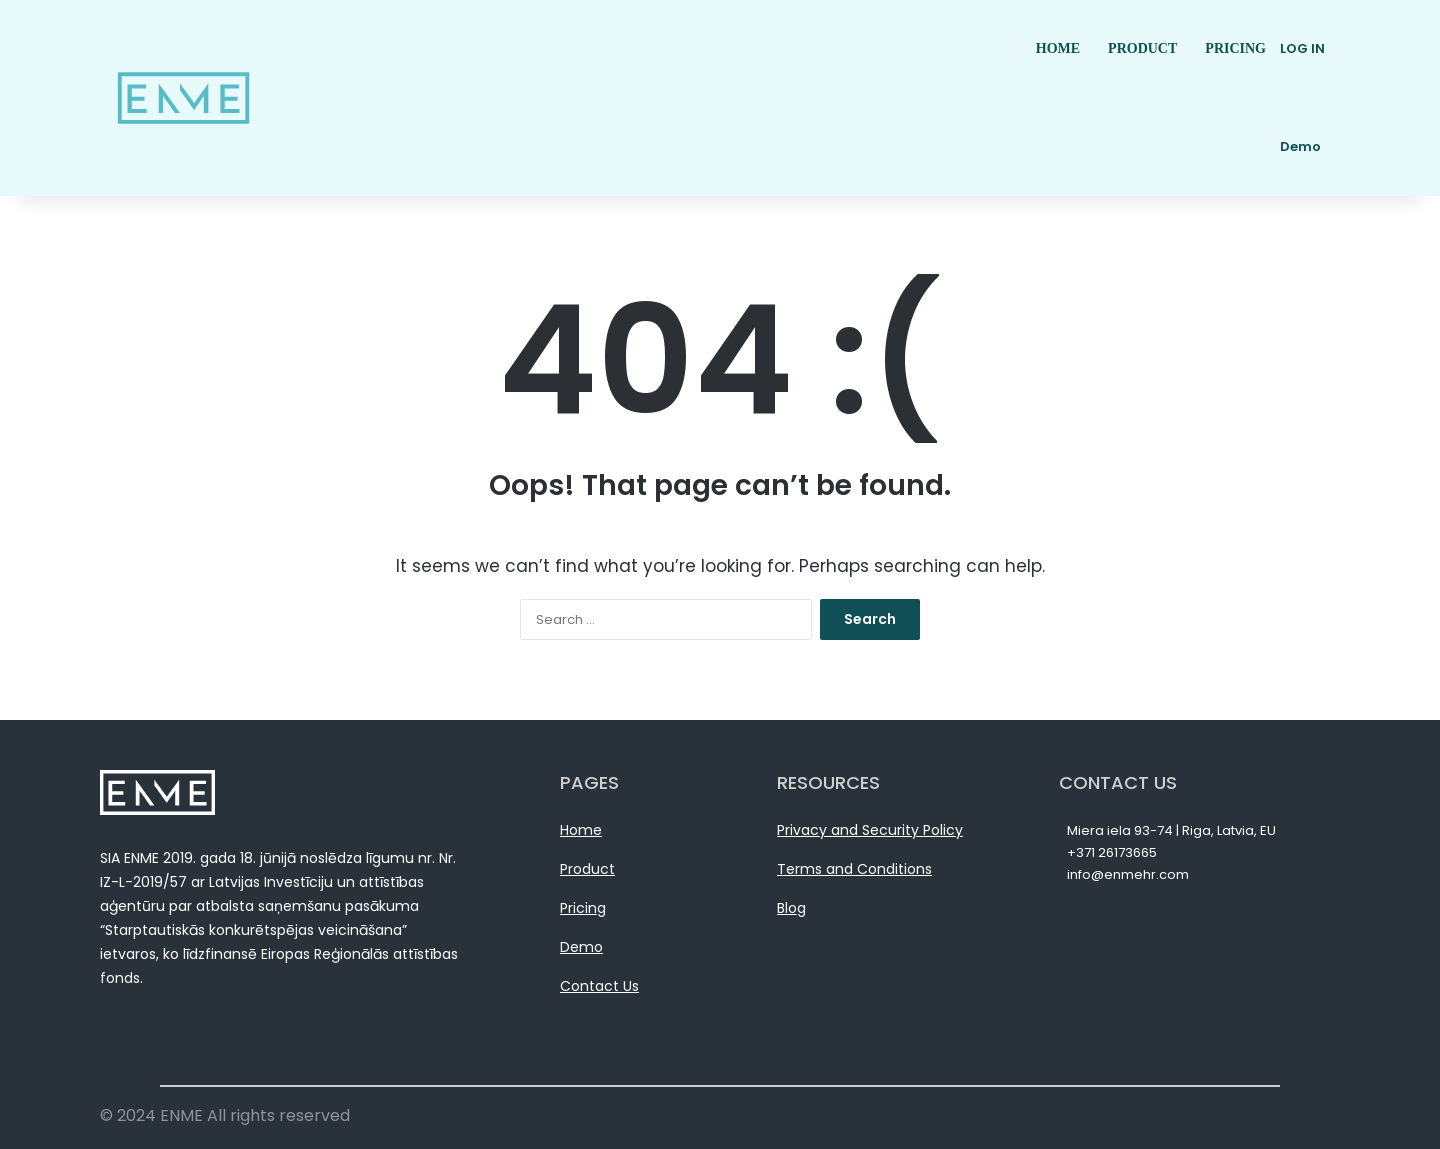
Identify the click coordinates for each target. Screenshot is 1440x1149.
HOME (1058, 48)
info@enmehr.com (1128, 874)
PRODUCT (1142, 48)
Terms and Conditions (854, 869)
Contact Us (599, 986)
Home (581, 830)
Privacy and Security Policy (870, 830)
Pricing (583, 908)
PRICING (1235, 48)
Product (587, 869)
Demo (581, 947)
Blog (791, 908)
